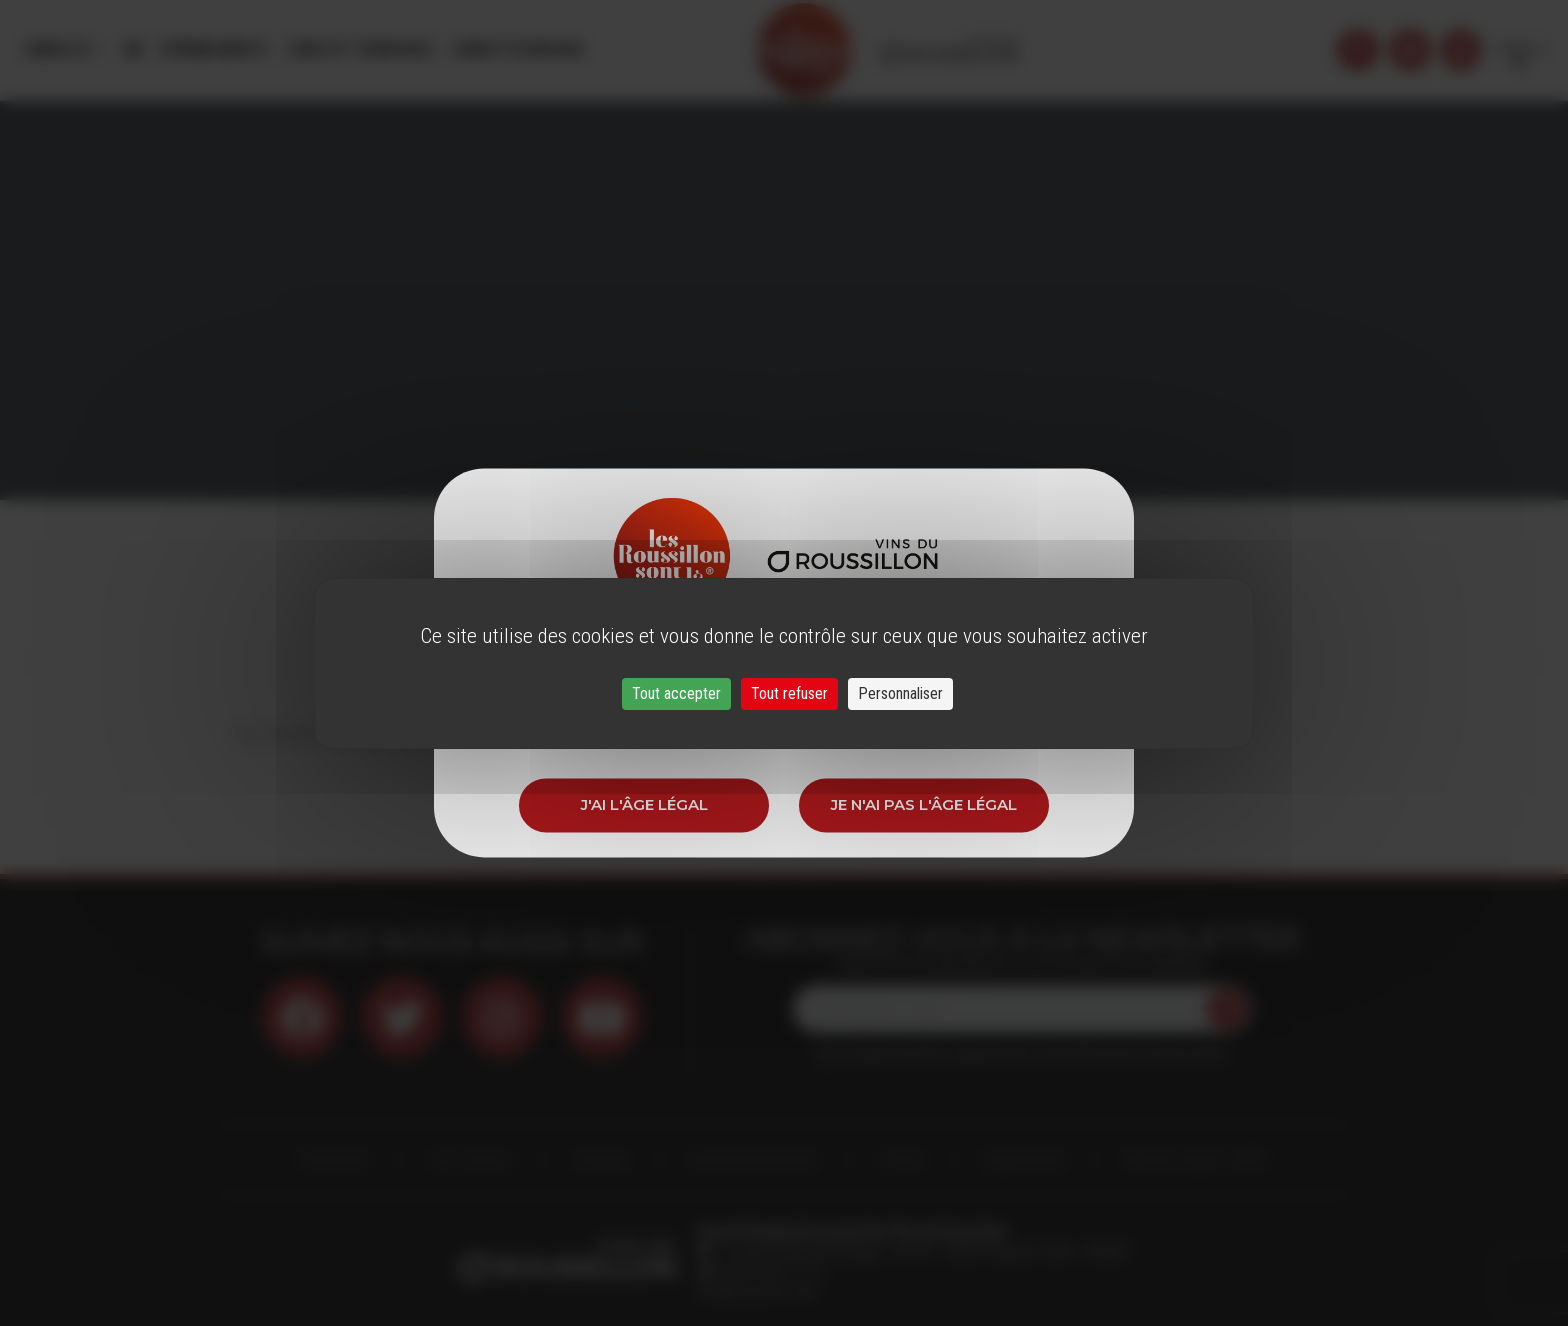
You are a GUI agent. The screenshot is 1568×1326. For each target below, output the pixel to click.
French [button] (1519, 49)
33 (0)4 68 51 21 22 (768, 1271)
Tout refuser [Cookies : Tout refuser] (789, 693)
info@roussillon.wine (757, 1291)
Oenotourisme (517, 49)
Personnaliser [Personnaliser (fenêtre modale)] (900, 693)
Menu (58, 49)
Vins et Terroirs (360, 49)
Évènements (215, 49)
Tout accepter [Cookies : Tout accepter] (676, 693)
